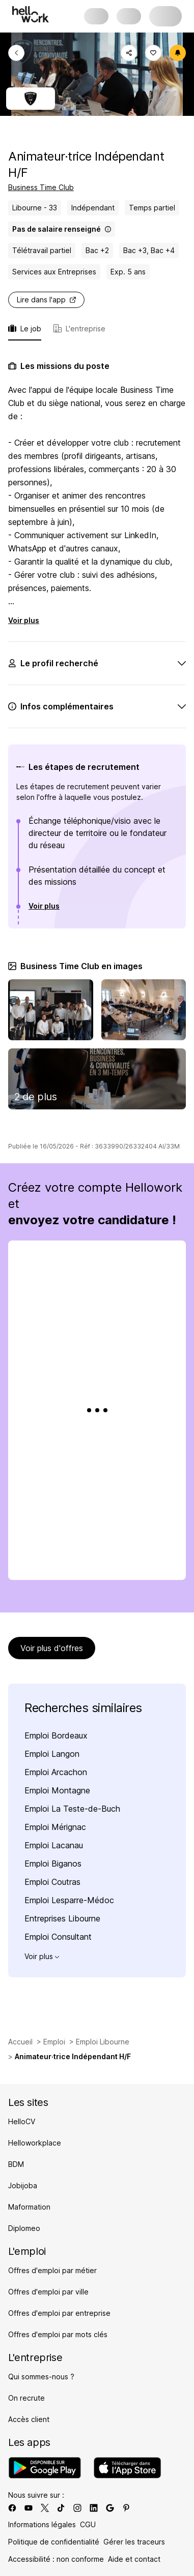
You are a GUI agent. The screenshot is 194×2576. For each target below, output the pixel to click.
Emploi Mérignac (55, 1827)
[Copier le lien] (129, 53)
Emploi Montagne (57, 1790)
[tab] (79, 332)
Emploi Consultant (58, 1937)
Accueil (20, 2041)
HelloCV (21, 2121)
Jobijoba (22, 2185)
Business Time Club (41, 187)
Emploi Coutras (52, 1882)
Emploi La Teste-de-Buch (72, 1809)
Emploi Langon (51, 1754)
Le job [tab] (24, 328)
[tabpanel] (97, 752)
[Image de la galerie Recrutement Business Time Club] (97, 1078)
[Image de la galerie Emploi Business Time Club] (50, 1009)
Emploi (54, 2041)
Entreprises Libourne (62, 1918)
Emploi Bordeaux (56, 1735)
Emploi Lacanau (53, 1845)
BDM (16, 2164)
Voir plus (23, 620)
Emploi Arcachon (55, 1772)
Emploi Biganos (52, 1863)
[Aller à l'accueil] (30, 14)
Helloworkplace (34, 2142)
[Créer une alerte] (178, 53)
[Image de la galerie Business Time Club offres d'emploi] (143, 1009)
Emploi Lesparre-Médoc (69, 1900)
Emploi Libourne (102, 2041)
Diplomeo (24, 2228)
